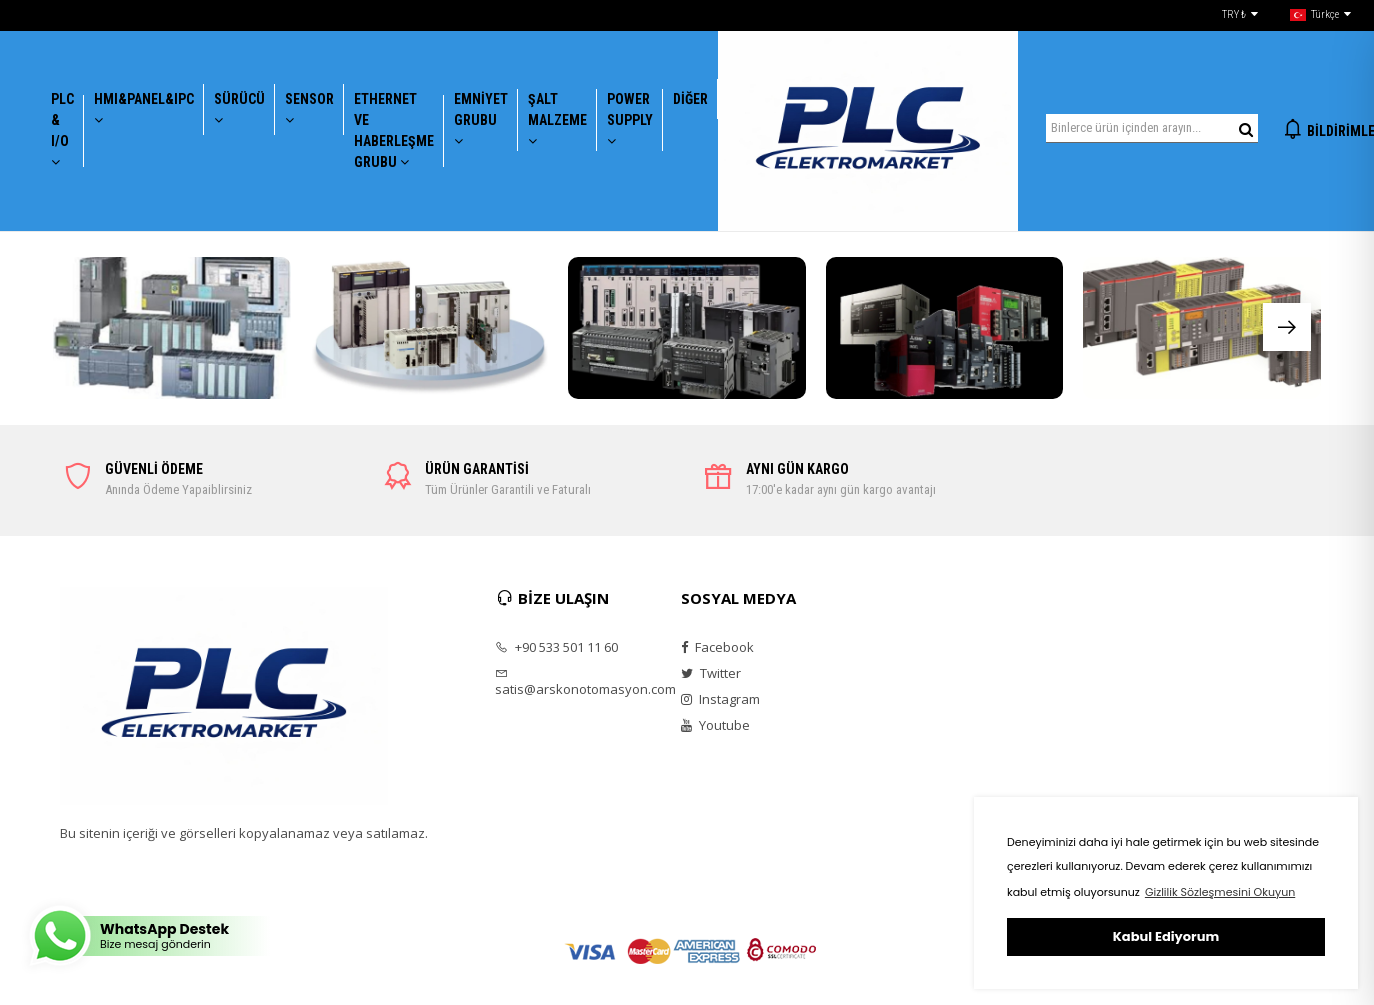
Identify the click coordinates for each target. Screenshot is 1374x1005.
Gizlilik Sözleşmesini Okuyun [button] (1220, 892)
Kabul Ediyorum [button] (1166, 936)
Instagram (720, 699)
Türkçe (1320, 15)
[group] (172, 328)
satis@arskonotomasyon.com (575, 682)
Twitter (711, 673)
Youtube (715, 725)
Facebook (717, 647)
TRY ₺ (1240, 15)
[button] (1287, 327)
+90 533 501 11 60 (556, 647)
